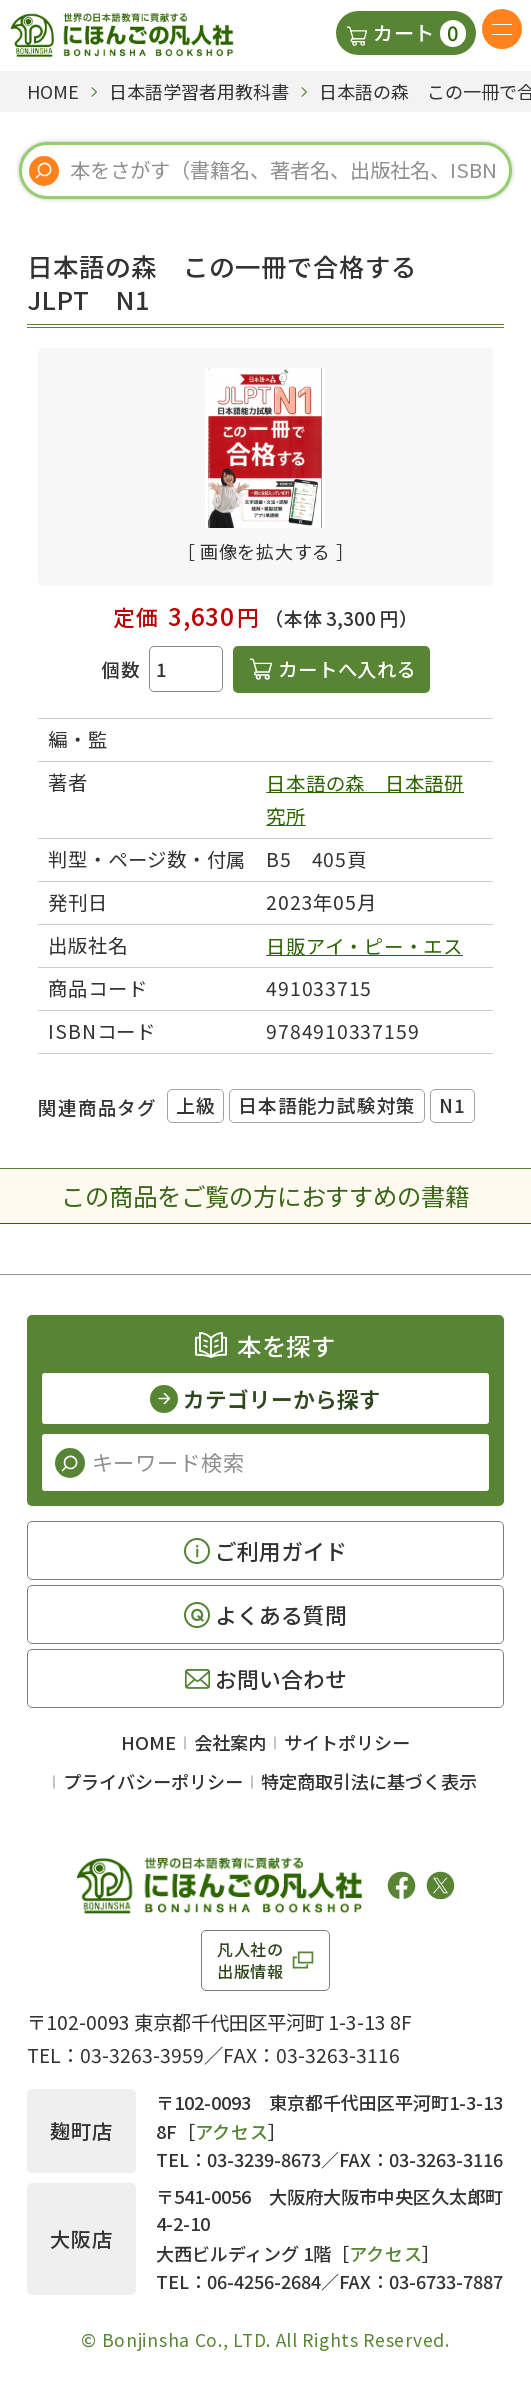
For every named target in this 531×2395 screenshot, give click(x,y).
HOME (148, 1742)
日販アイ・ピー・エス (364, 946)
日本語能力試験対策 (327, 1104)
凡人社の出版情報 (250, 1960)
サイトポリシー (347, 1742)
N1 (452, 1104)
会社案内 (230, 1742)
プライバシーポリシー (153, 1781)
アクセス (232, 2131)
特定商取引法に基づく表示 (369, 1781)
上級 (196, 1104)
